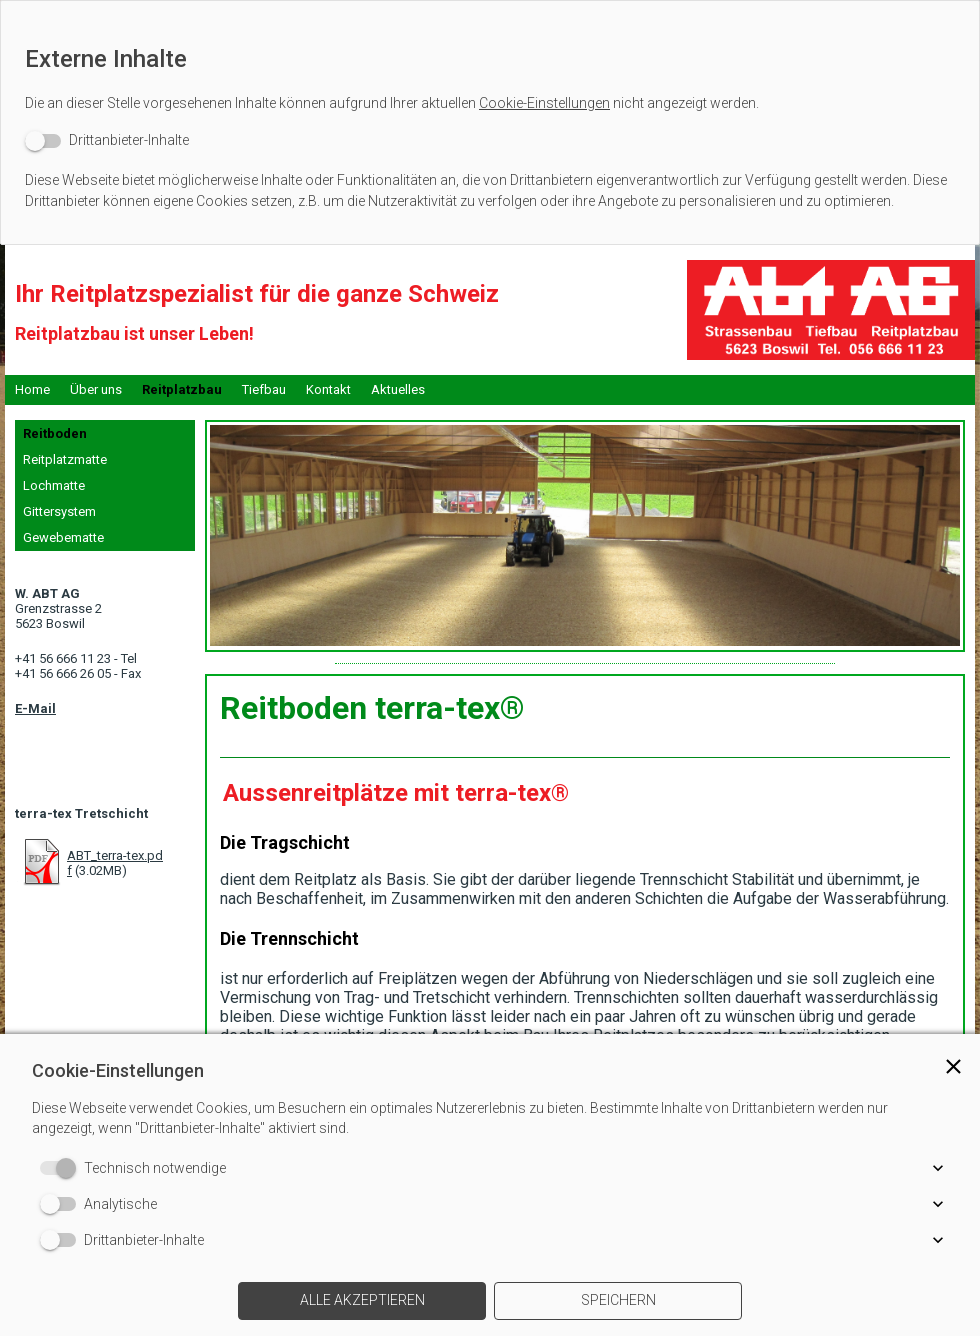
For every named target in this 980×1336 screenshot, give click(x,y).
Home (32, 389)
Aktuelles (398, 389)
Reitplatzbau (182, 389)
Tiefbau (264, 389)
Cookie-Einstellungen (544, 103)
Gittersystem (59, 511)
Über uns (96, 389)
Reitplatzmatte (65, 459)
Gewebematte (63, 537)
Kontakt (328, 389)
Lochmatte (54, 485)
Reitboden (55, 433)
